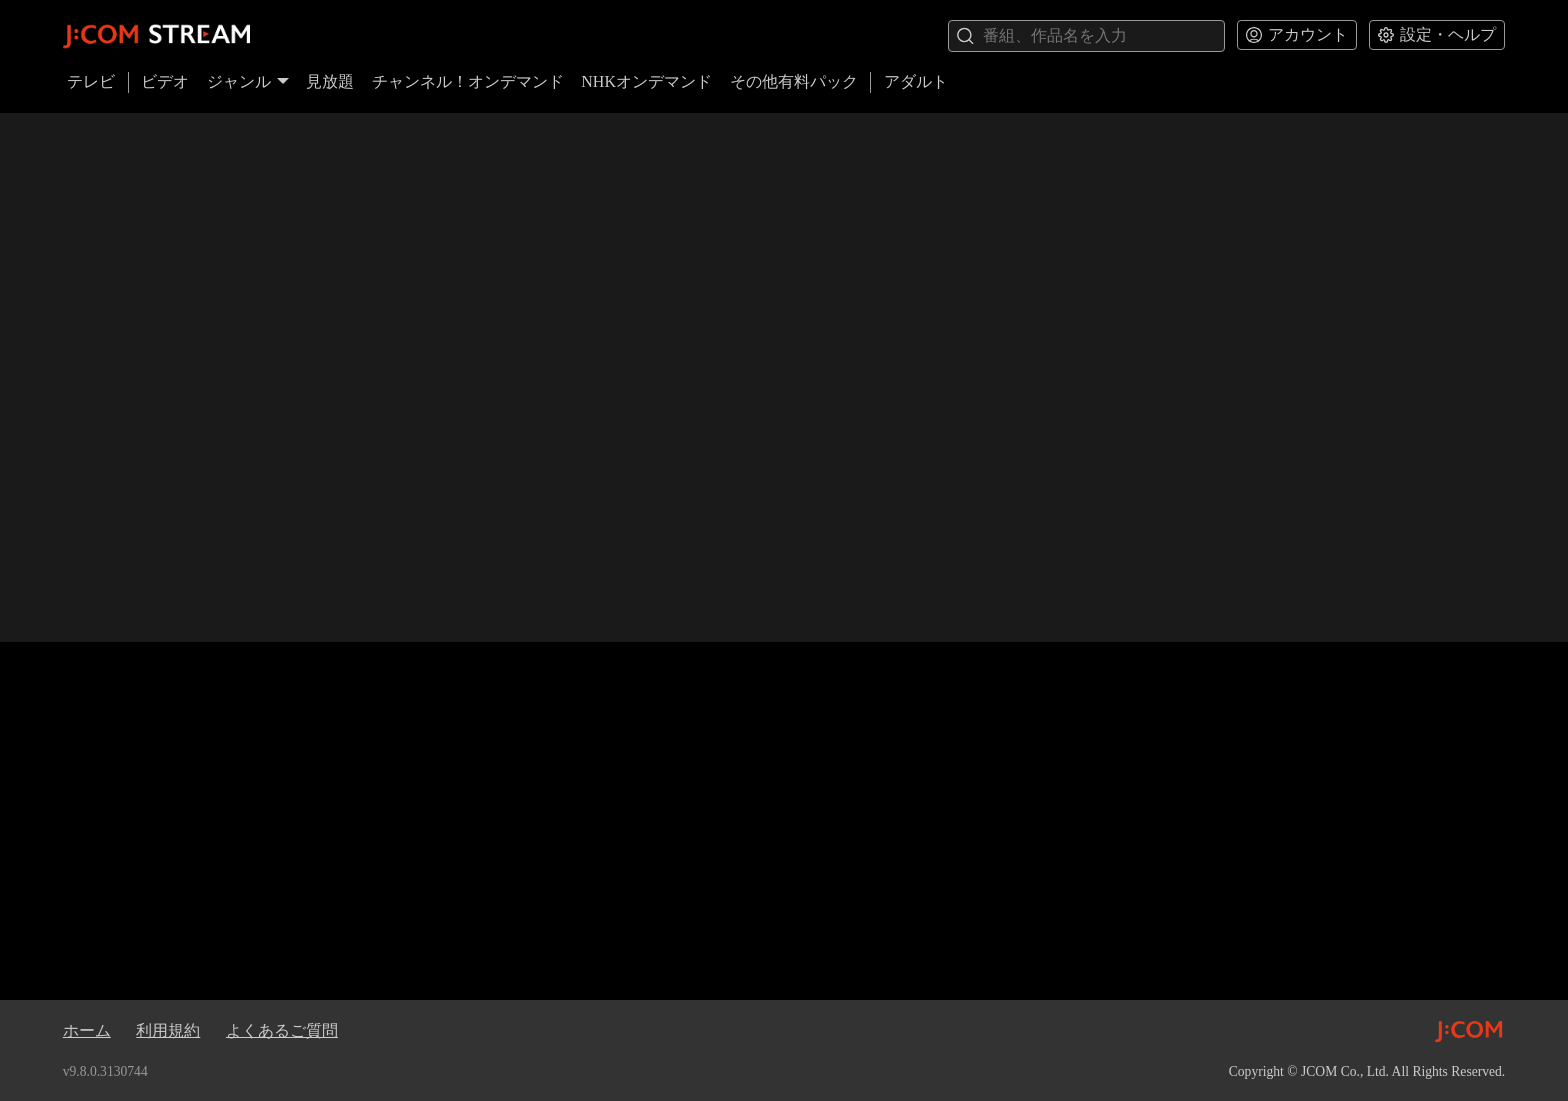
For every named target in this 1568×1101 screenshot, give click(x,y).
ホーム (87, 1030)
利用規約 (168, 1030)
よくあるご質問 (282, 1030)
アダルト (916, 81)
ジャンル (248, 81)
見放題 (330, 81)
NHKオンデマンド (646, 81)
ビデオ (165, 81)
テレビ (91, 81)
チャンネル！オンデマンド (468, 81)
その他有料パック (794, 81)
